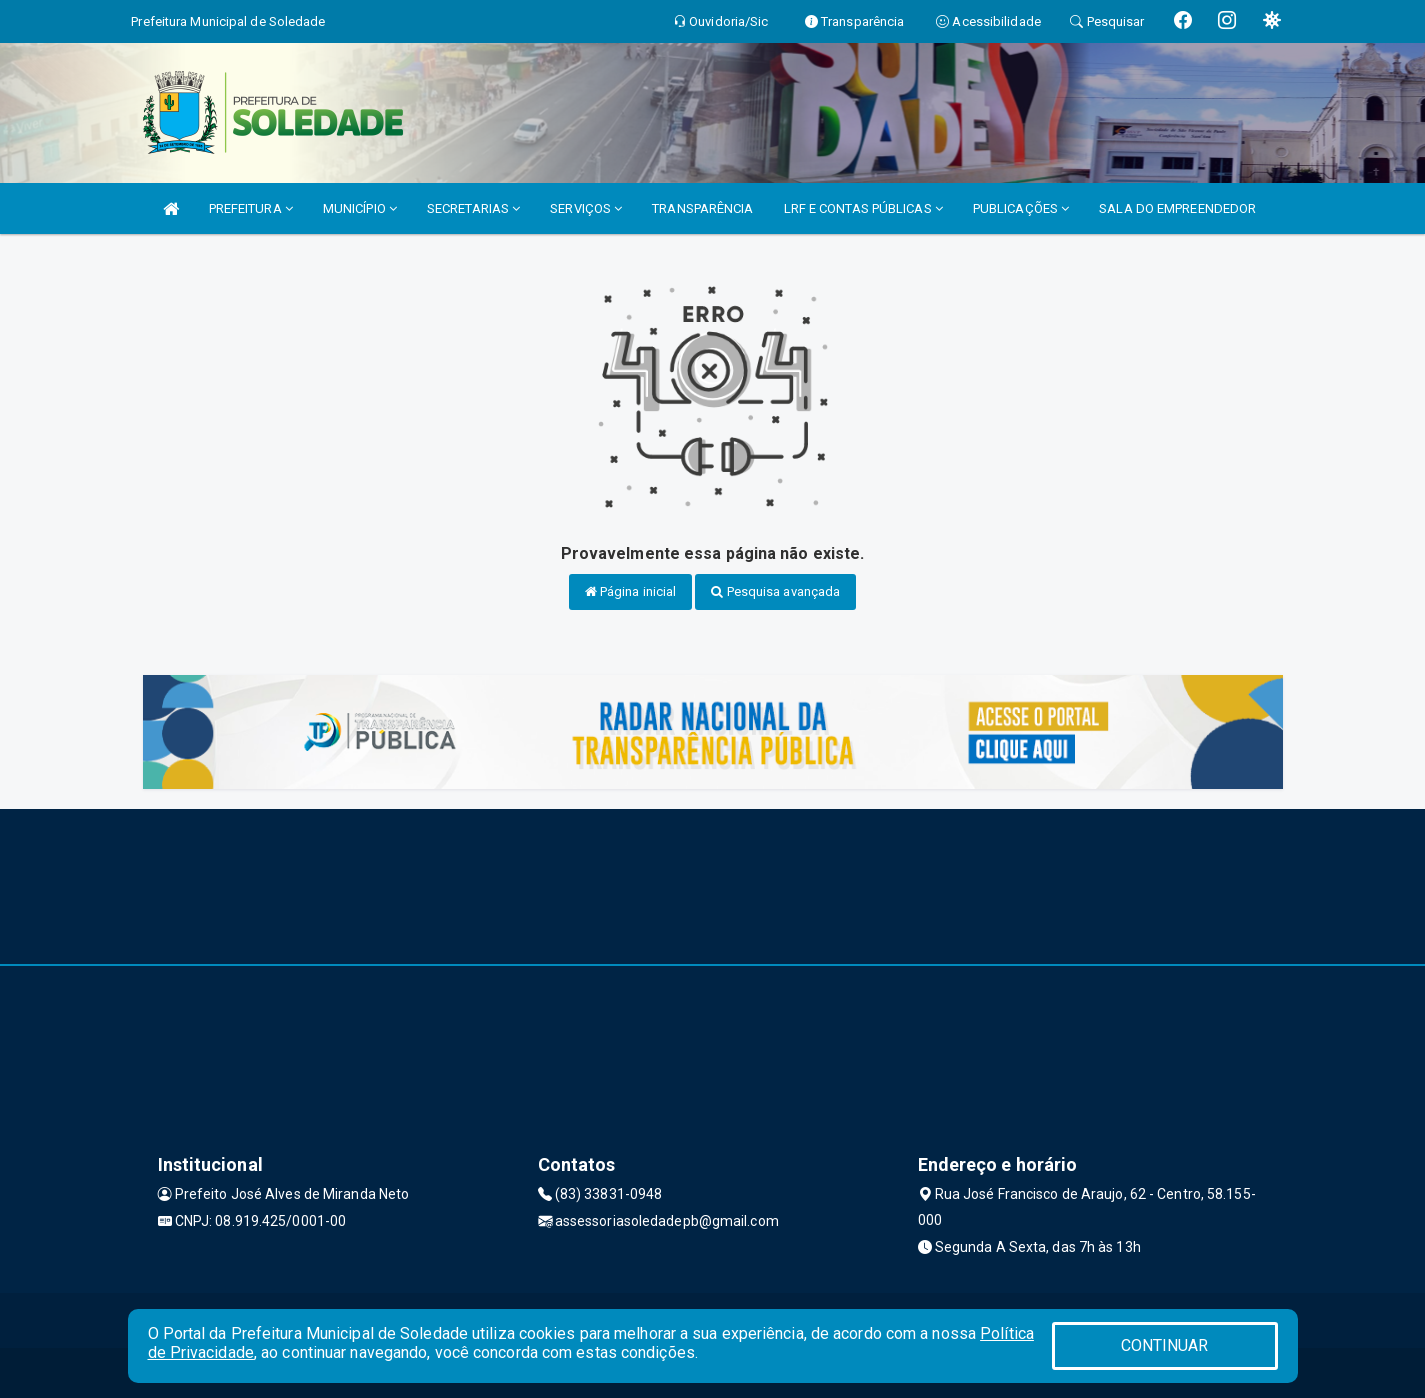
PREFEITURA (251, 208)
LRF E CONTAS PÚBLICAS (863, 208)
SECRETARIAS (473, 208)
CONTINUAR (1165, 1345)
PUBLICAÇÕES (1021, 208)
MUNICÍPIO (360, 208)
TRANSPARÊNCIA (702, 208)
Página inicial (631, 591)
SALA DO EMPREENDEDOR (1177, 208)
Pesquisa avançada (775, 591)
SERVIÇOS (586, 208)
